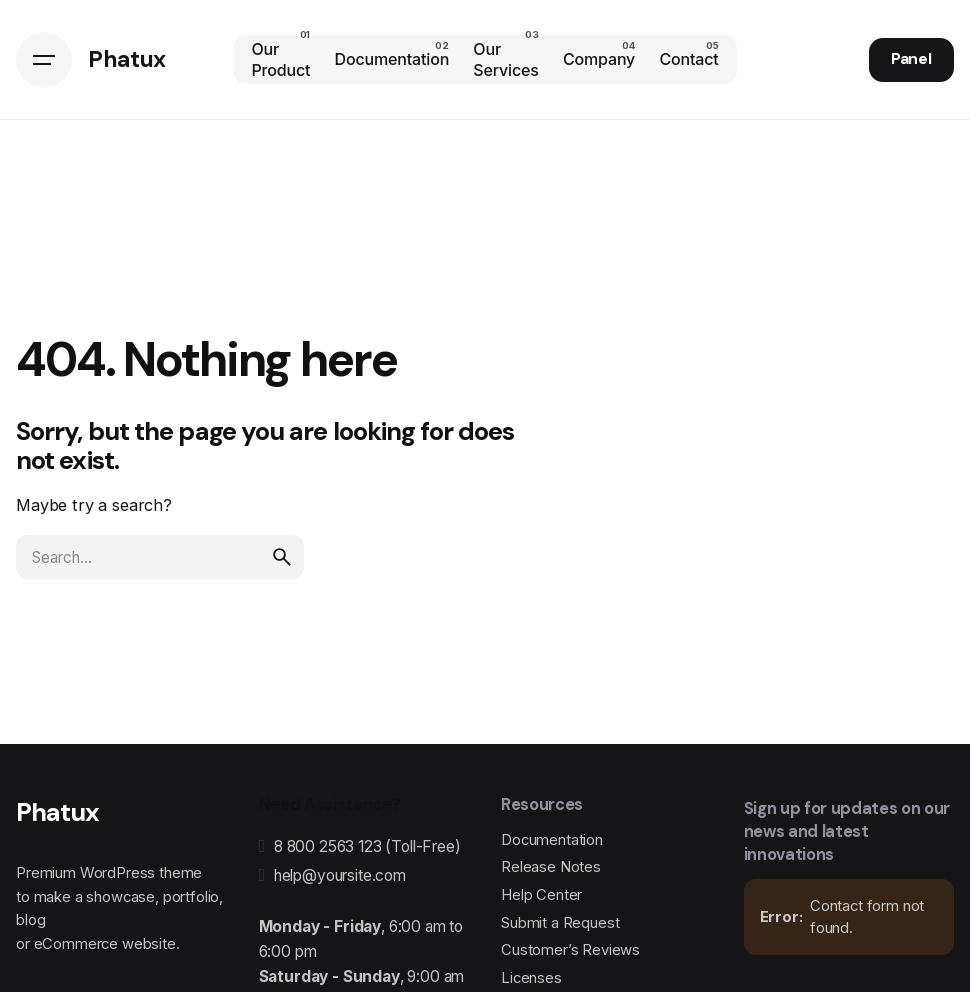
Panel (911, 59)
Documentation (552, 840)
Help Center (541, 895)
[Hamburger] (44, 60)
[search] (282, 557)
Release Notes (551, 867)
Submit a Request (560, 923)
